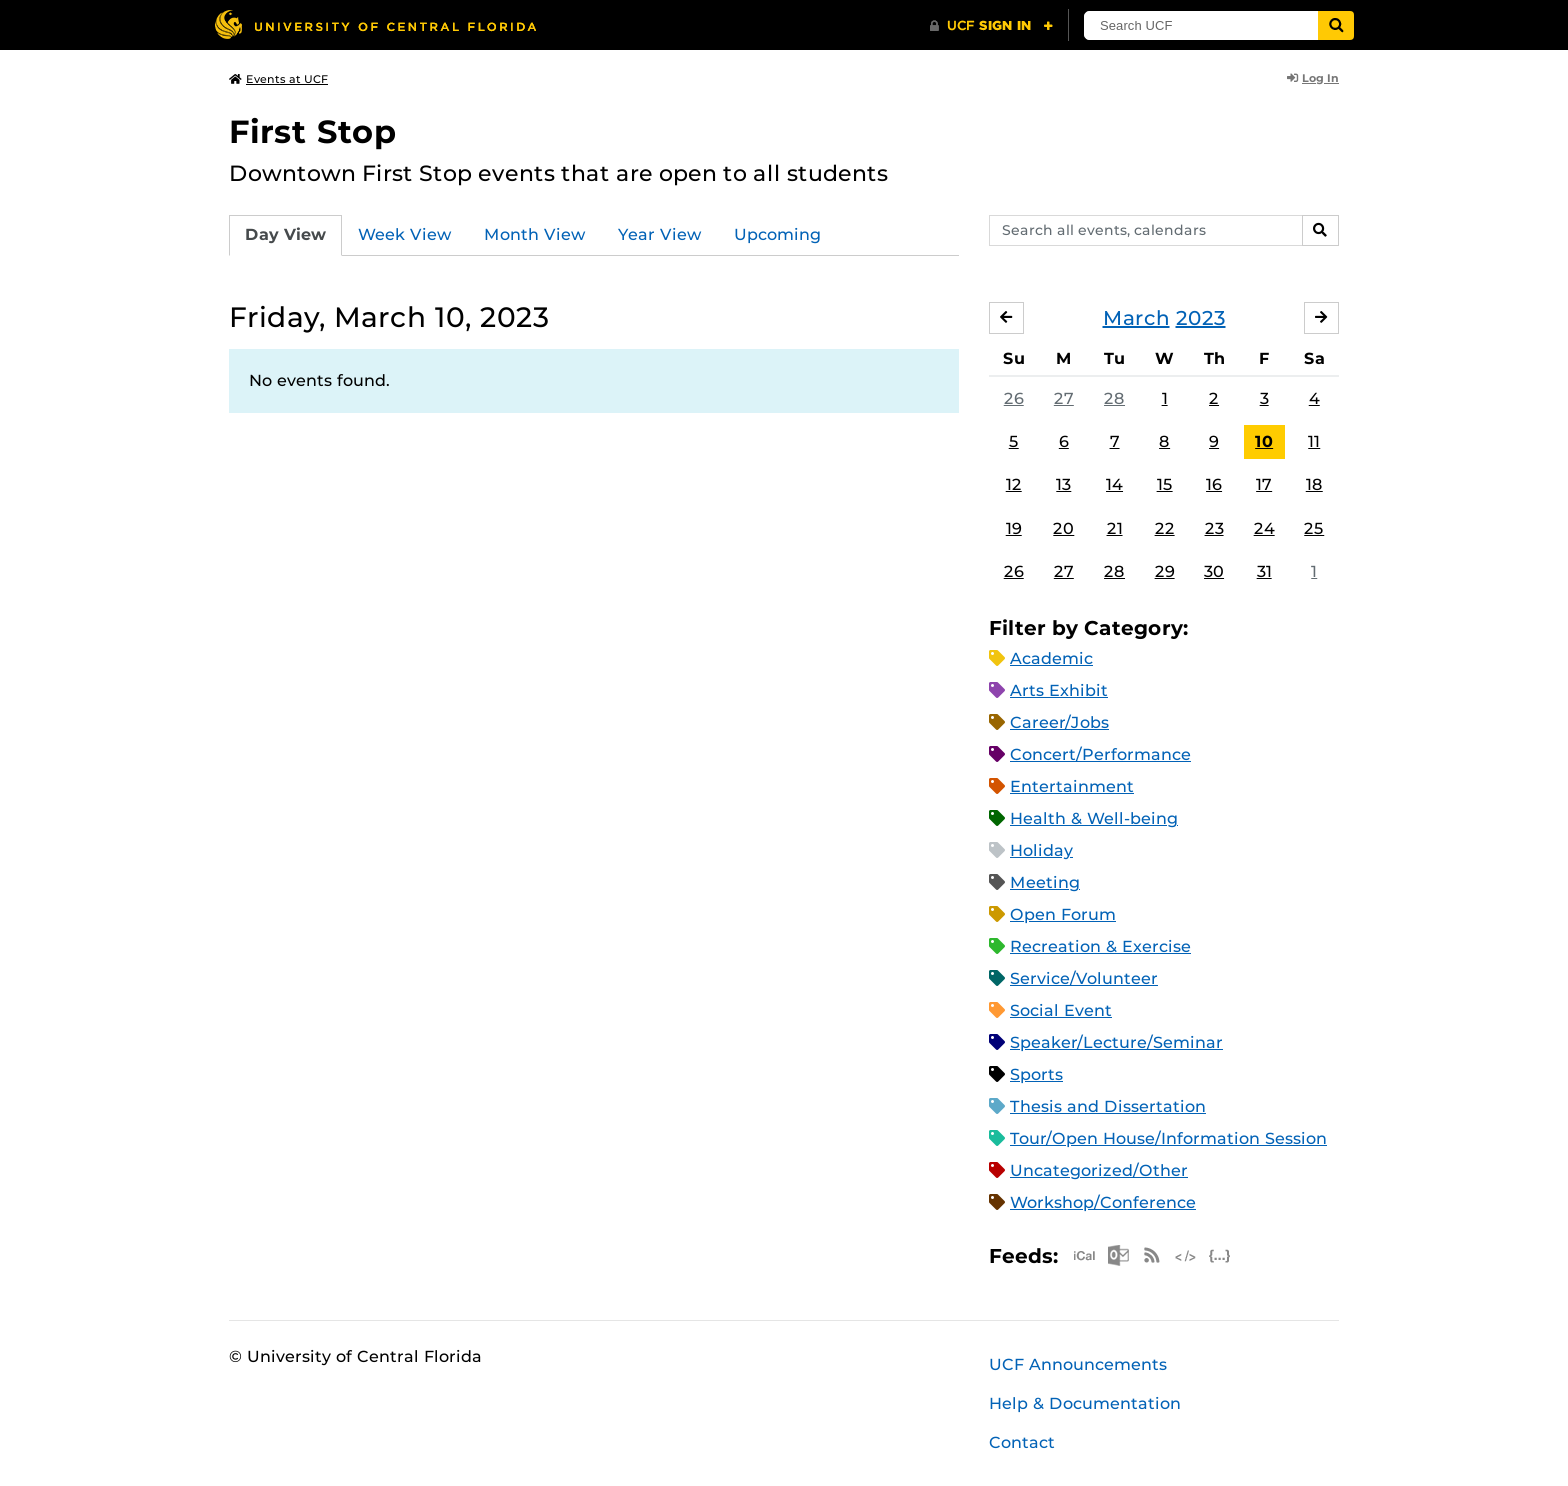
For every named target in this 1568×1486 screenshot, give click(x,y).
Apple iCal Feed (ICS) (1084, 1255)
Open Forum (1063, 914)
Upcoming (777, 234)
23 (1214, 528)
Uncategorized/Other (1099, 1170)
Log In (1313, 78)
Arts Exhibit (1059, 690)
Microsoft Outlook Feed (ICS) (1118, 1255)
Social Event (1061, 1010)
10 (1264, 441)
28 (1114, 398)
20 (1063, 528)
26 (1014, 398)
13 (1063, 484)
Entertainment (1072, 786)
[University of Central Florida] (375, 24)
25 (1314, 528)
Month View (535, 234)
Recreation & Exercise (1100, 946)
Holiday (1041, 850)
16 (1214, 484)
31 (1264, 571)
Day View (285, 234)
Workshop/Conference (1103, 1202)
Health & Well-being (1094, 818)
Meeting (1045, 882)
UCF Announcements (1078, 1364)
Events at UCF (278, 79)
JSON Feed (1220, 1255)
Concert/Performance (1100, 754)
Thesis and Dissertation (1108, 1106)
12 (1014, 484)
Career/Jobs (1059, 722)
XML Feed (1186, 1255)
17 (1264, 484)
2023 (1201, 318)
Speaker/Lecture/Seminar (1116, 1042)
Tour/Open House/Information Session (1168, 1138)
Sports (1036, 1074)
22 (1165, 528)
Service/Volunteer (1084, 978)
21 (1115, 528)
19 (1014, 528)
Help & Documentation (1085, 1403)
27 (1064, 398)
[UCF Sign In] (991, 26)
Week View (405, 234)
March (1136, 318)
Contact (1022, 1442)
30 (1214, 571)
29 (1165, 571)
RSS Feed (1152, 1255)
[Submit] (1336, 25)
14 (1114, 484)
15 (1165, 484)
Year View (660, 234)
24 (1264, 528)
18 (1314, 484)
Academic (1051, 658)
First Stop (313, 131)
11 (1314, 441)
